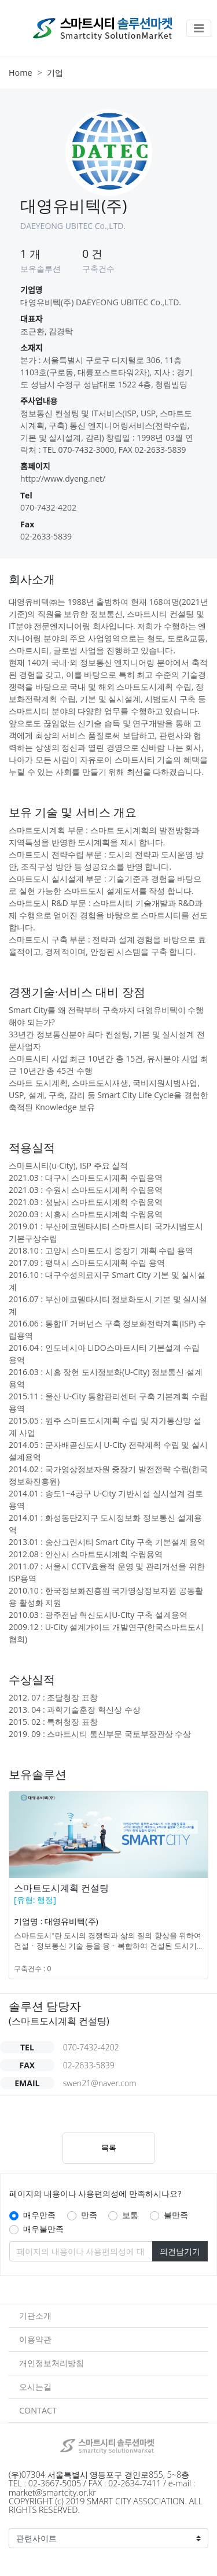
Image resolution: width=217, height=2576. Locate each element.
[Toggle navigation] (198, 28)
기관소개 (35, 2315)
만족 (89, 2214)
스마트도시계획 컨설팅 (61, 1888)
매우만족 (39, 2214)
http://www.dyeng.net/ (62, 478)
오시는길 (35, 2386)
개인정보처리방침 (51, 2362)
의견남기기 (180, 2251)
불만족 (176, 2214)
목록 (108, 2147)
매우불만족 (43, 2228)
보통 (130, 2214)
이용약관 (35, 2339)
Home (20, 72)
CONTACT (38, 2410)
